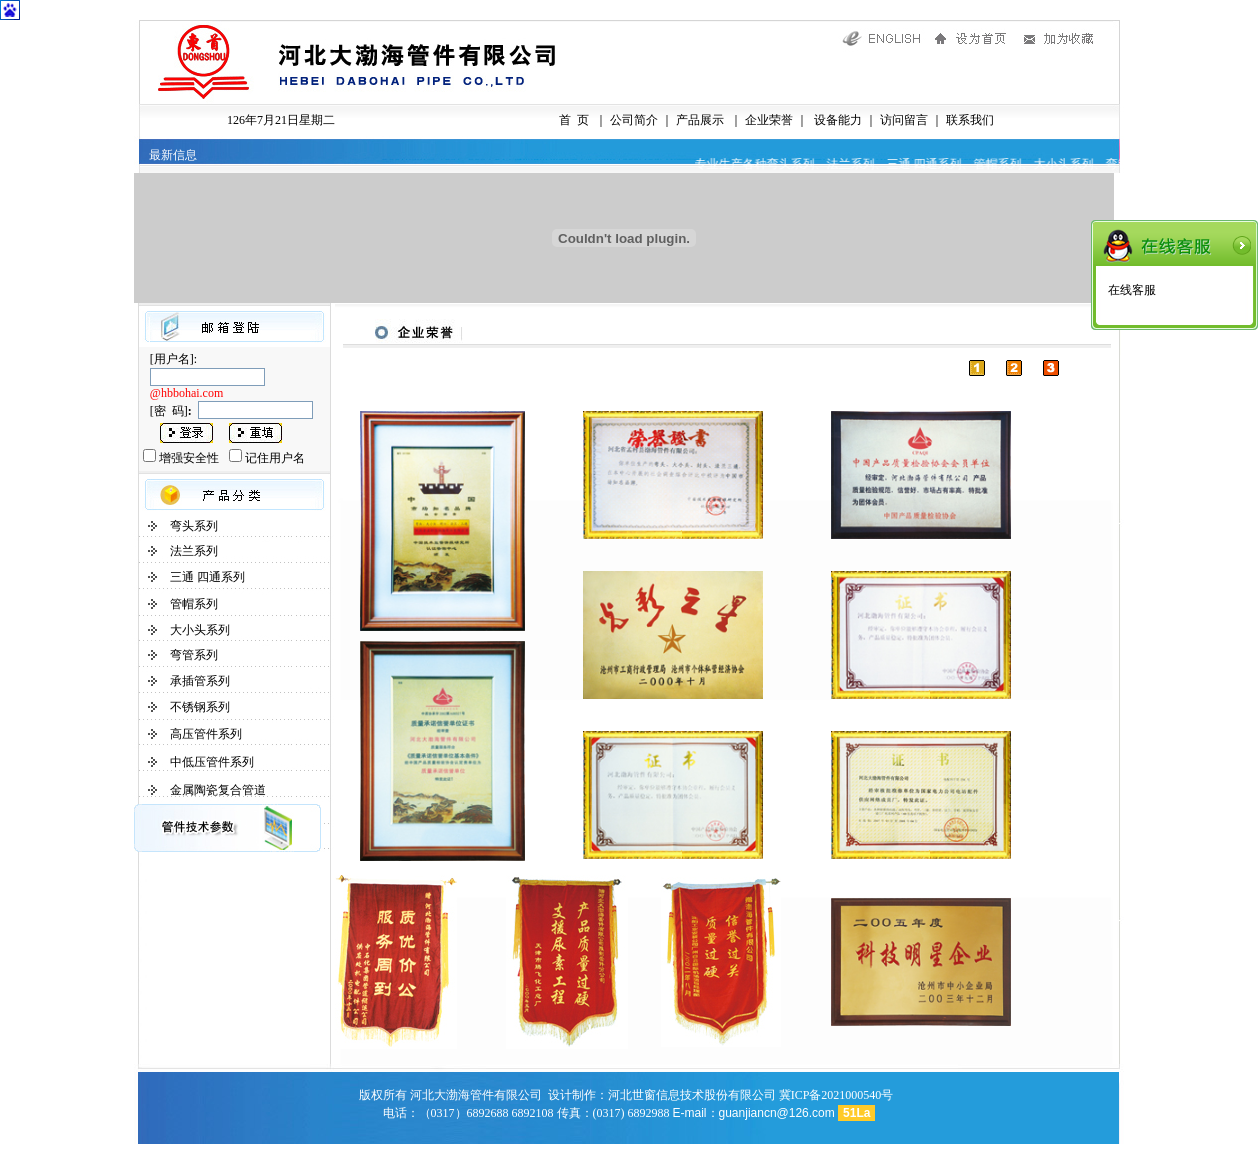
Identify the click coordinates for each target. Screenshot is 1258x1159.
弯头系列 (194, 526)
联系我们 (970, 120)
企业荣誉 (767, 120)
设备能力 (836, 120)
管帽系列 (194, 604)
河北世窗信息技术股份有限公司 (692, 1095)
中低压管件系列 (212, 762)
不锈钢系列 (200, 707)
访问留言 (904, 120)
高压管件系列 (206, 734)
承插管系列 (200, 681)
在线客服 (1132, 290)
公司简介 (634, 120)
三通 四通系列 (207, 577)
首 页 (574, 120)
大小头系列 (200, 630)
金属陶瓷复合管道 (218, 790)
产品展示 (698, 120)
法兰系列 (194, 551)
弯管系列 (194, 655)
